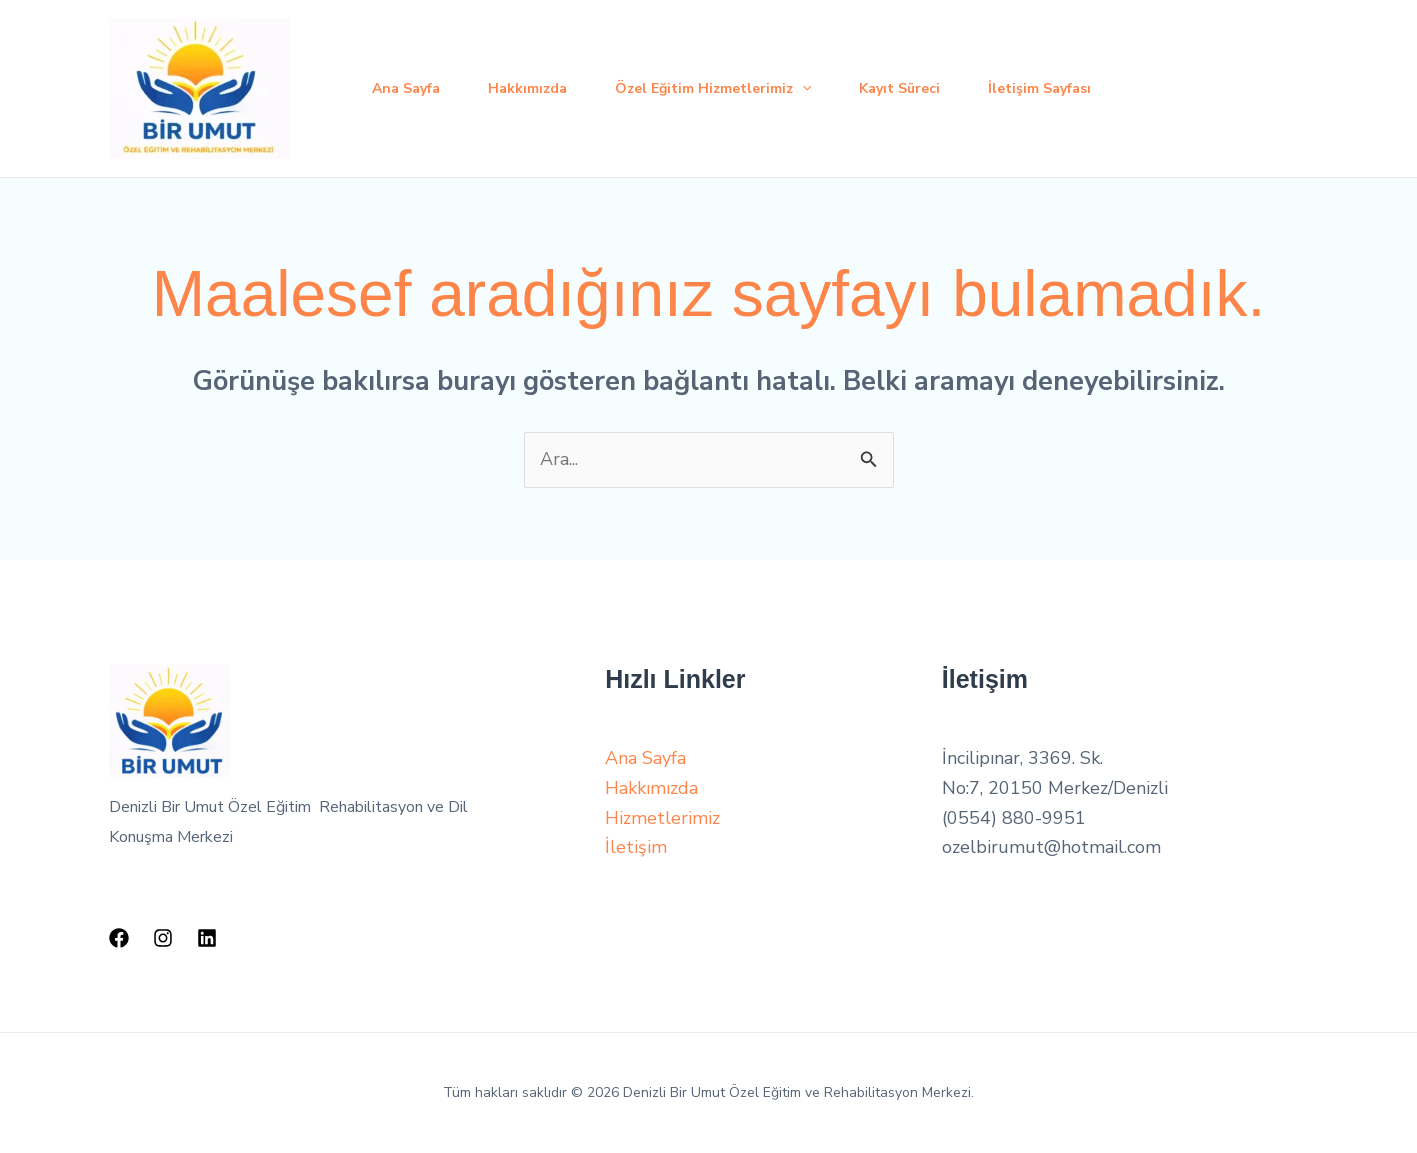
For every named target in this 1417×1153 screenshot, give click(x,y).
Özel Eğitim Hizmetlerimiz (713, 89)
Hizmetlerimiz (662, 818)
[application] (802, 89)
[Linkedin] (207, 938)
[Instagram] (163, 938)
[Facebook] (119, 938)
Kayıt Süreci (899, 88)
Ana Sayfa (406, 88)
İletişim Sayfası (1039, 88)
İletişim (636, 847)
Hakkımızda (527, 88)
